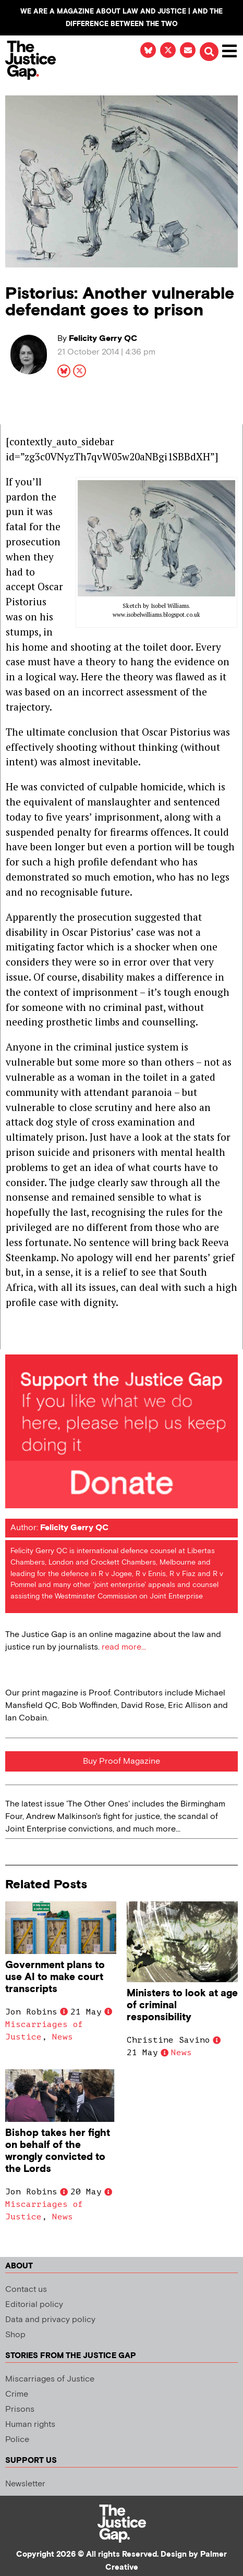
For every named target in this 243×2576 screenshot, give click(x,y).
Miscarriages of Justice (49, 2379)
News (62, 2037)
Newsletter (25, 2484)
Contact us (26, 2289)
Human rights (30, 2424)
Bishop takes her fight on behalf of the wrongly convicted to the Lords (57, 2151)
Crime (16, 2394)
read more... (124, 1647)
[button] (209, 52)
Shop (15, 2334)
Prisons (19, 2409)
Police (17, 2439)
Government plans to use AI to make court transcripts (55, 1977)
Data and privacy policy (50, 2319)
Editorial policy (34, 2304)
